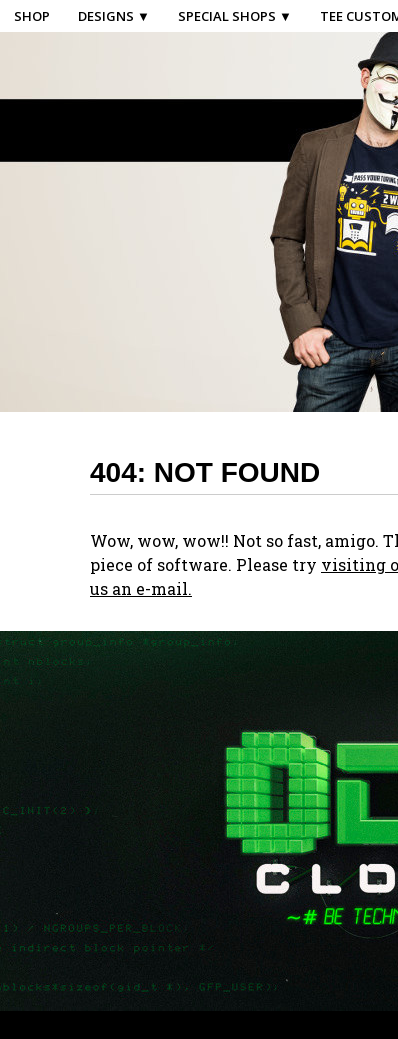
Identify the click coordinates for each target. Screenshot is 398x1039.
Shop (32, 16)
